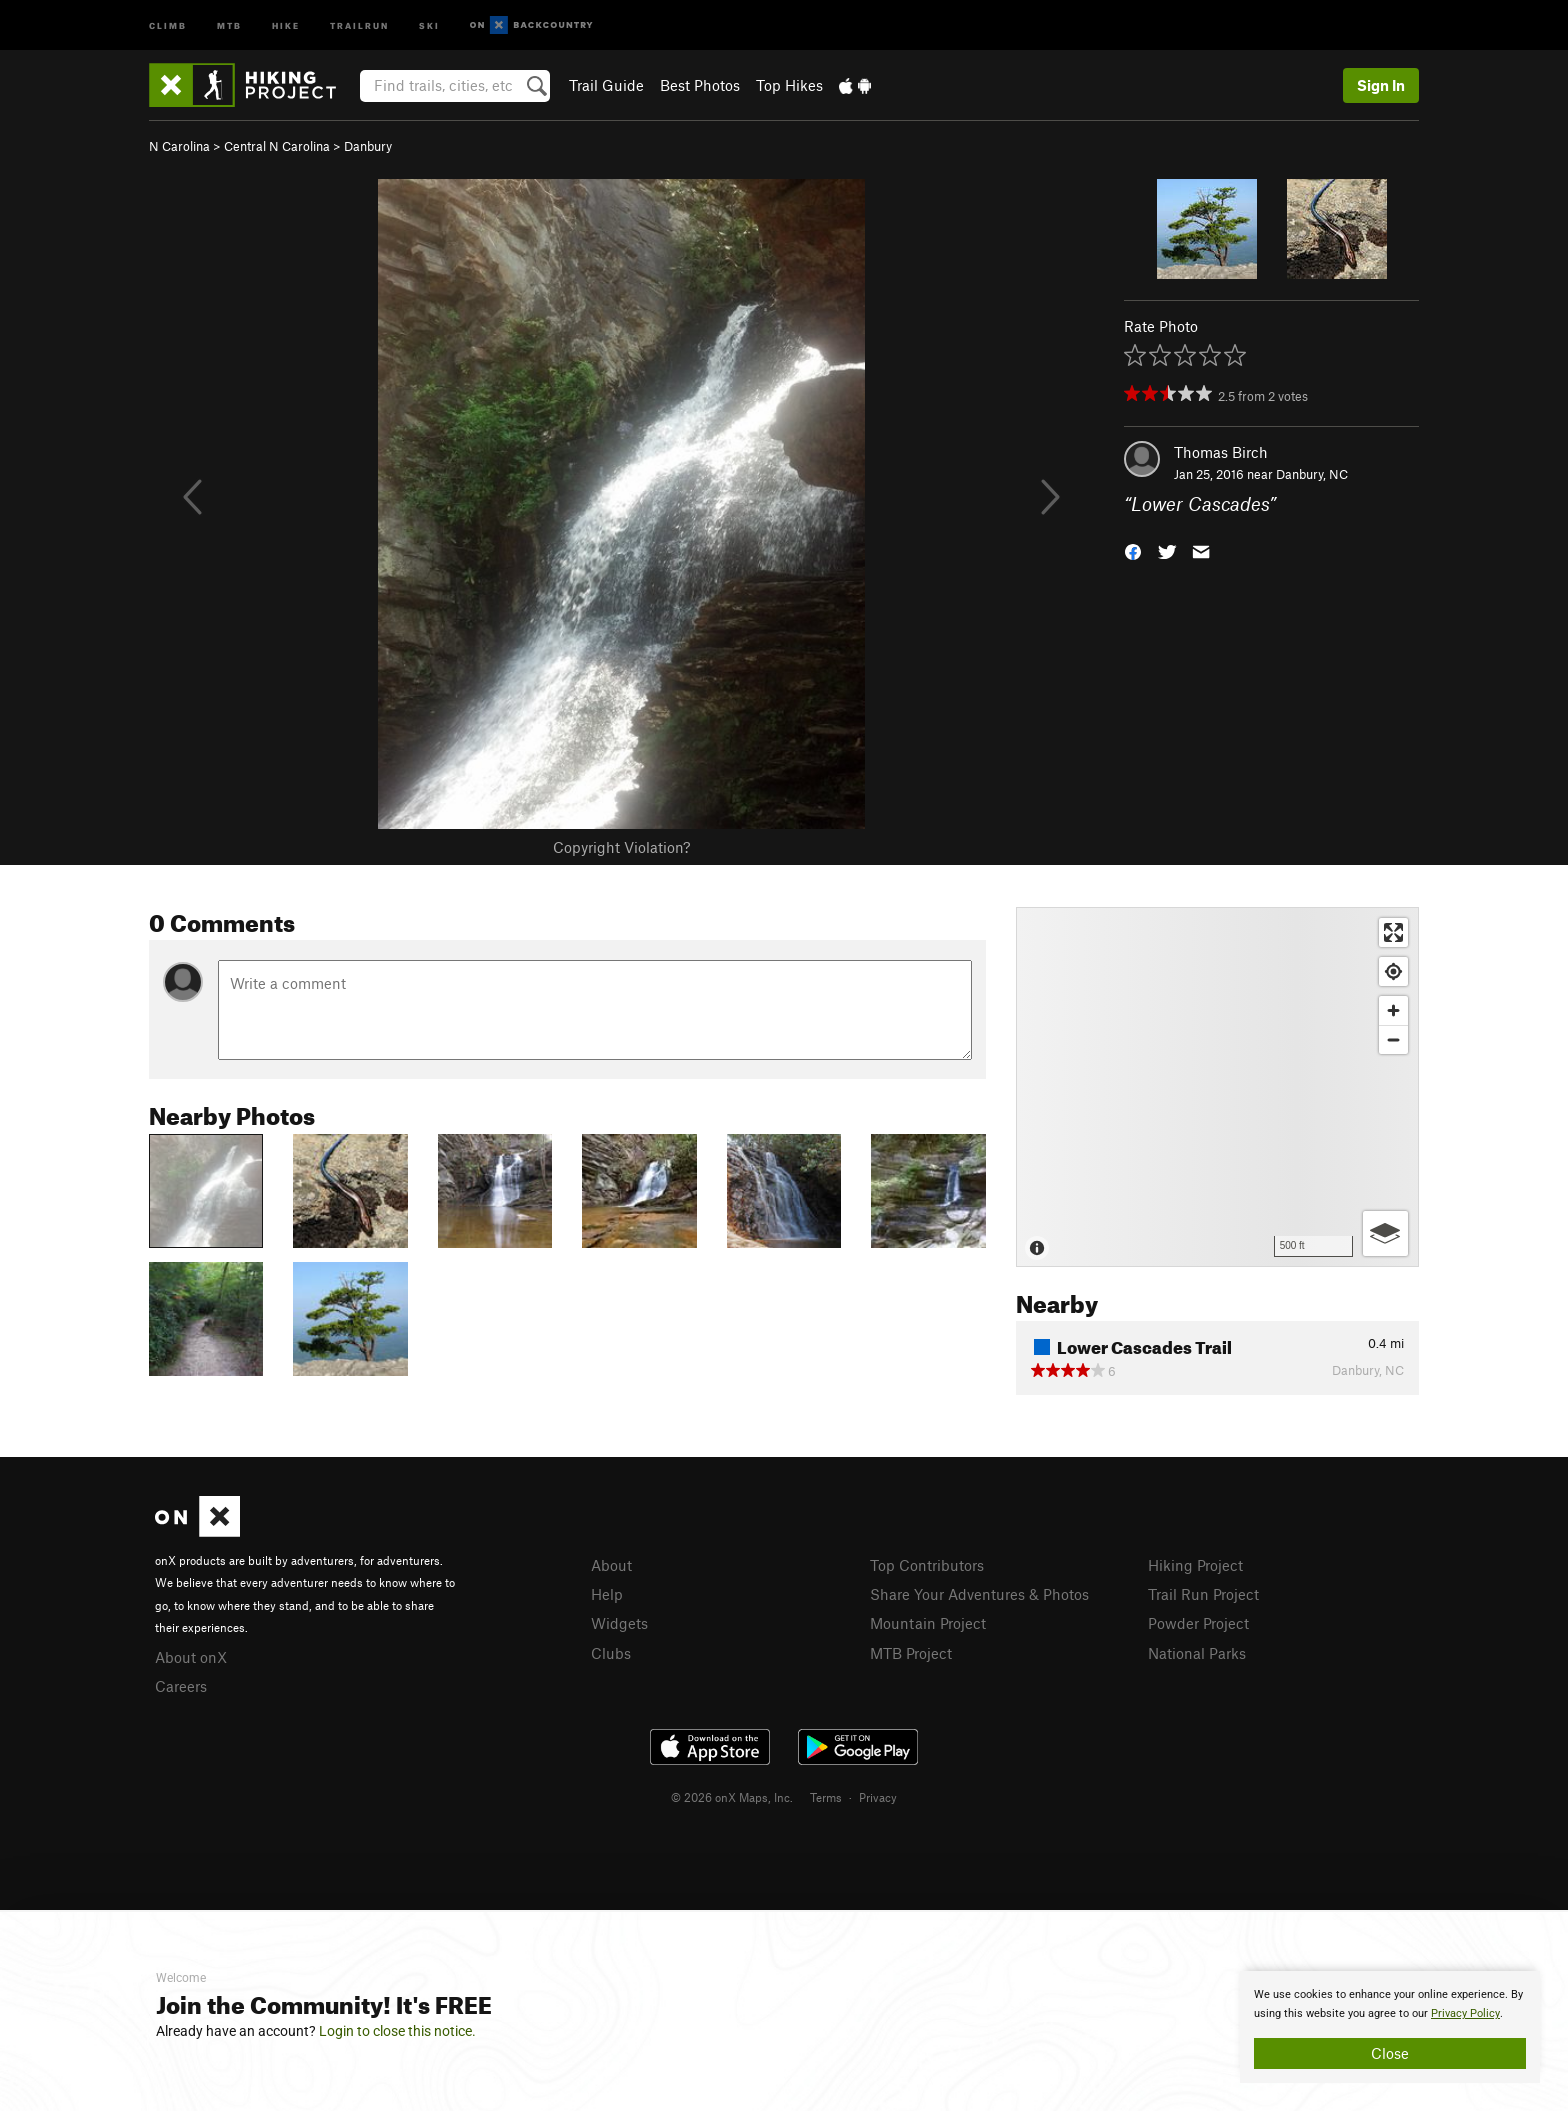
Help (607, 1594)
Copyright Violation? (621, 847)
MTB (229, 24)
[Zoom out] (1393, 1039)
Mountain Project (928, 1623)
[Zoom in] (1393, 1010)
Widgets (619, 1623)
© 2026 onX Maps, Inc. (732, 1797)
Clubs (611, 1653)
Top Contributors (927, 1565)
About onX (191, 1657)
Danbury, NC (1312, 474)
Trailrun (359, 24)
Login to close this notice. (397, 2031)
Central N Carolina (277, 146)
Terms (826, 1797)
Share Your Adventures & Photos (979, 1594)
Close (1390, 2053)
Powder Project (1198, 1623)
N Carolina (179, 146)
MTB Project (911, 1653)
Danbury (368, 146)
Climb (168, 24)
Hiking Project (1195, 1565)
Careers (181, 1686)
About (611, 1565)
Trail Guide (606, 85)
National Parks (1197, 1653)
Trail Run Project (1203, 1594)
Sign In (1381, 85)
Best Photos (700, 85)
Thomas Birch (1221, 452)
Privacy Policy (1465, 2013)
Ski (429, 24)
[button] (1133, 550)
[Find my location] (1393, 971)
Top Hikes (789, 85)
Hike (286, 24)
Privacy (878, 1797)
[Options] (1385, 1233)
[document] (1390, 2027)
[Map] (1217, 1087)
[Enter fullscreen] (1393, 932)
